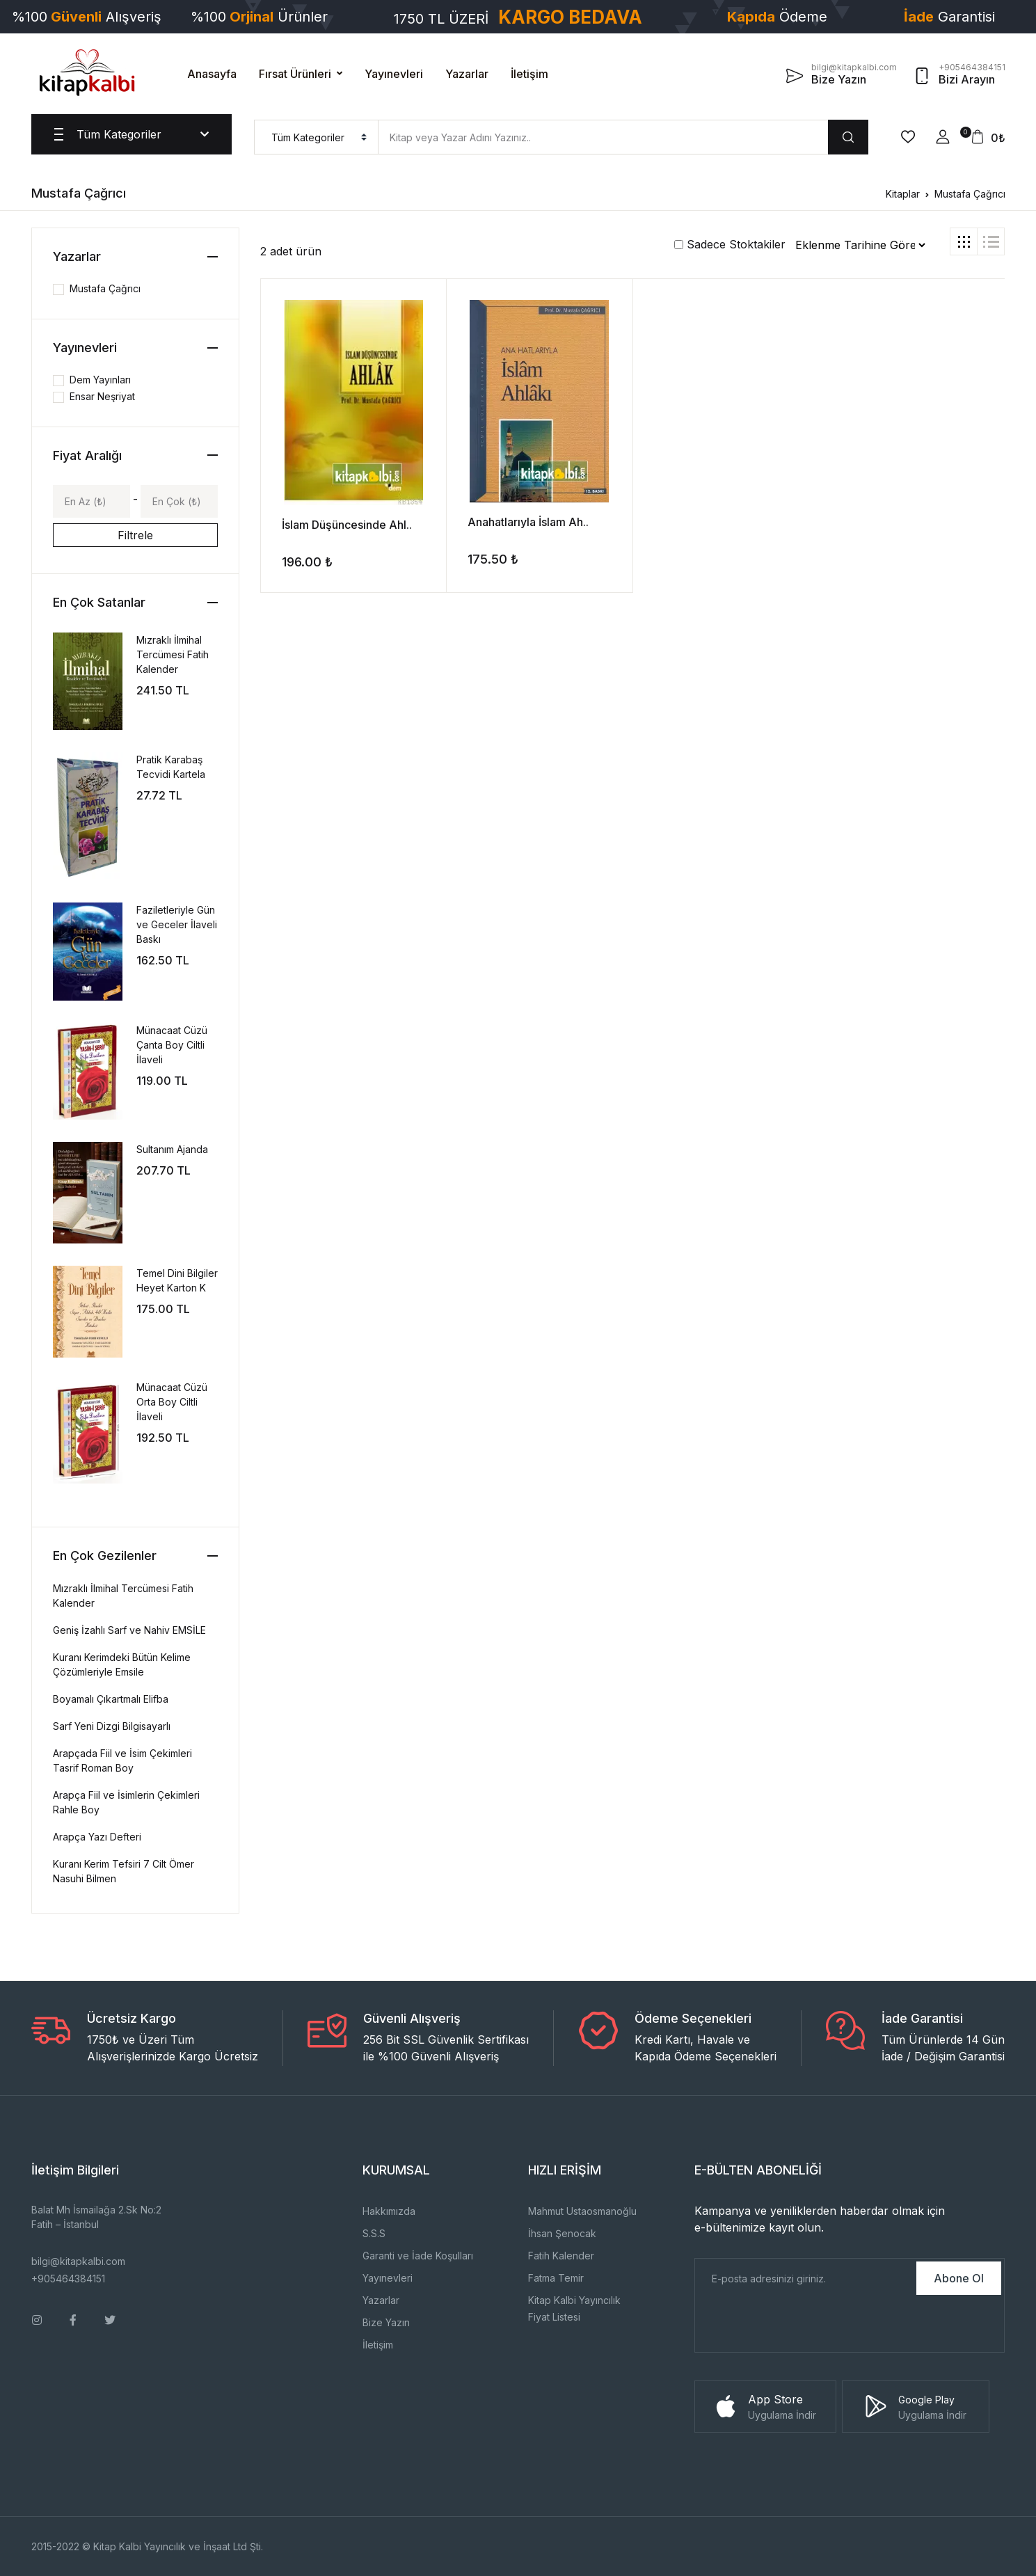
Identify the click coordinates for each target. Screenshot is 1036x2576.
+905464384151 (68, 2278)
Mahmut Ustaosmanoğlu (582, 2211)
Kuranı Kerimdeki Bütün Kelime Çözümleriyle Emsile (122, 1664)
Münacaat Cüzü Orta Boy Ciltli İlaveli (171, 1401)
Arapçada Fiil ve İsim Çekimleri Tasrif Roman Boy (122, 1760)
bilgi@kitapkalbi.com (78, 2261)
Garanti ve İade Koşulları (417, 2255)
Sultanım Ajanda (172, 1149)
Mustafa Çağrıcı (969, 194)
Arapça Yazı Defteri (97, 1837)
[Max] (179, 501)
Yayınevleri (394, 74)
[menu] (316, 137)
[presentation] (801, 2325)
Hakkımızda (388, 2211)
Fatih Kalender (561, 2255)
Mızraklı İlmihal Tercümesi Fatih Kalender (172, 654)
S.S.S (373, 2233)
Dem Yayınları (100, 379)
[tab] (963, 241)
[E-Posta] (804, 2278)
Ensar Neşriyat (102, 396)
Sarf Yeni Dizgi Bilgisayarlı (111, 1726)
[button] (942, 137)
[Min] (91, 501)
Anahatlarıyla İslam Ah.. (528, 522)
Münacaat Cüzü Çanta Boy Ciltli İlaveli (171, 1044)
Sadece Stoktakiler (730, 244)
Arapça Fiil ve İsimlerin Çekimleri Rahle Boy (126, 1802)
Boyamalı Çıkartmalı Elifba (110, 1699)
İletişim (529, 74)
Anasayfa (212, 74)
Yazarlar (466, 74)
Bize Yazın (386, 2322)
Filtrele (135, 535)
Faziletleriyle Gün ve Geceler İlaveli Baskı (176, 924)
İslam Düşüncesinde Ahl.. (347, 525)
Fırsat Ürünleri (295, 74)
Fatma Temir (556, 2278)
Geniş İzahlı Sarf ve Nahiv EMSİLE (129, 1630)
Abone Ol (959, 2278)
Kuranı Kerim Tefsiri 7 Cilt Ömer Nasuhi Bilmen (123, 1871)
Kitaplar (903, 194)
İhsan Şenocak (562, 2233)
